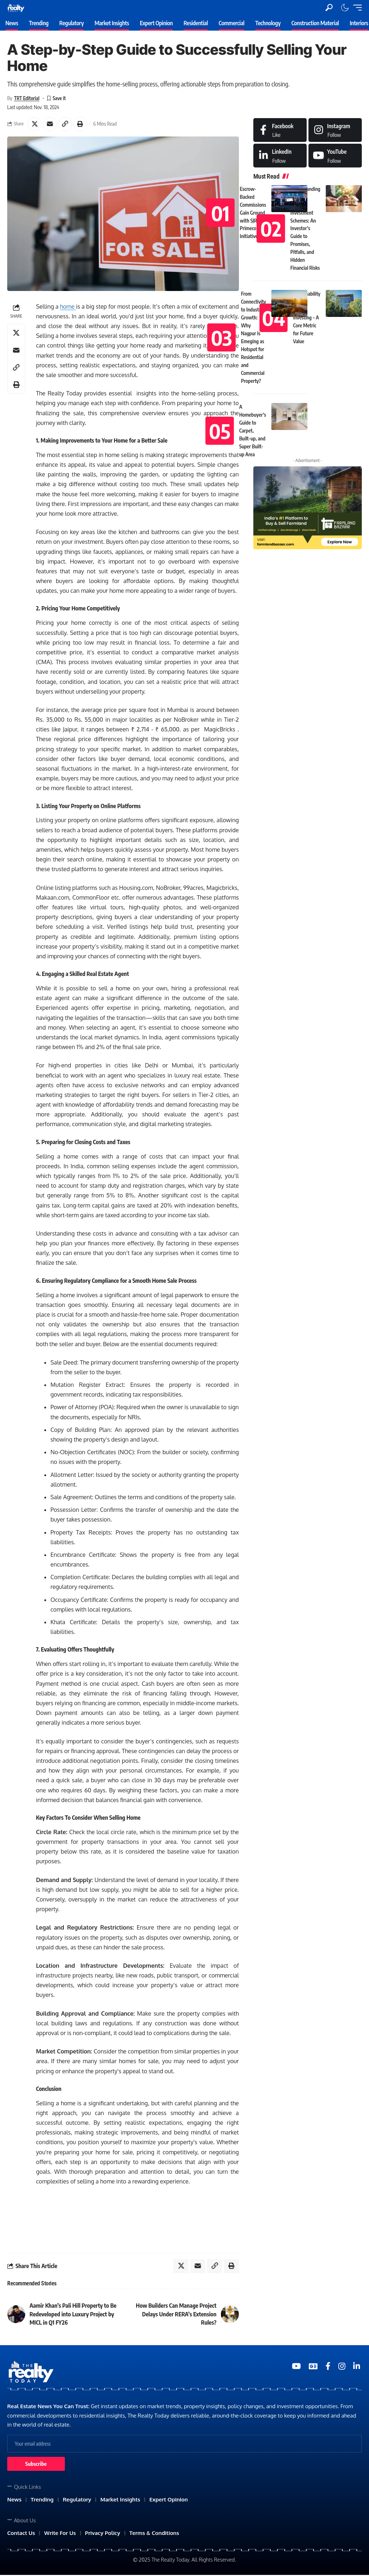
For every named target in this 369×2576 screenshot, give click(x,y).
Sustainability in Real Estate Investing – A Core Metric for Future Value (306, 318)
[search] (329, 7)
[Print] (81, 124)
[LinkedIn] (280, 156)
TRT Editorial (27, 98)
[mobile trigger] (356, 7)
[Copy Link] (66, 124)
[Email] (50, 124)
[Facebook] (280, 130)
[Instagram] (335, 130)
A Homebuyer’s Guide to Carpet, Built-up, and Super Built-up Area (252, 431)
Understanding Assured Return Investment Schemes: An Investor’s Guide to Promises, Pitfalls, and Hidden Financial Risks (305, 228)
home (68, 306)
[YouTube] (296, 2367)
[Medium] (335, 156)
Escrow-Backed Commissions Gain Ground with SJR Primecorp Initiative (253, 212)
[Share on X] (35, 124)
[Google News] (313, 2367)
